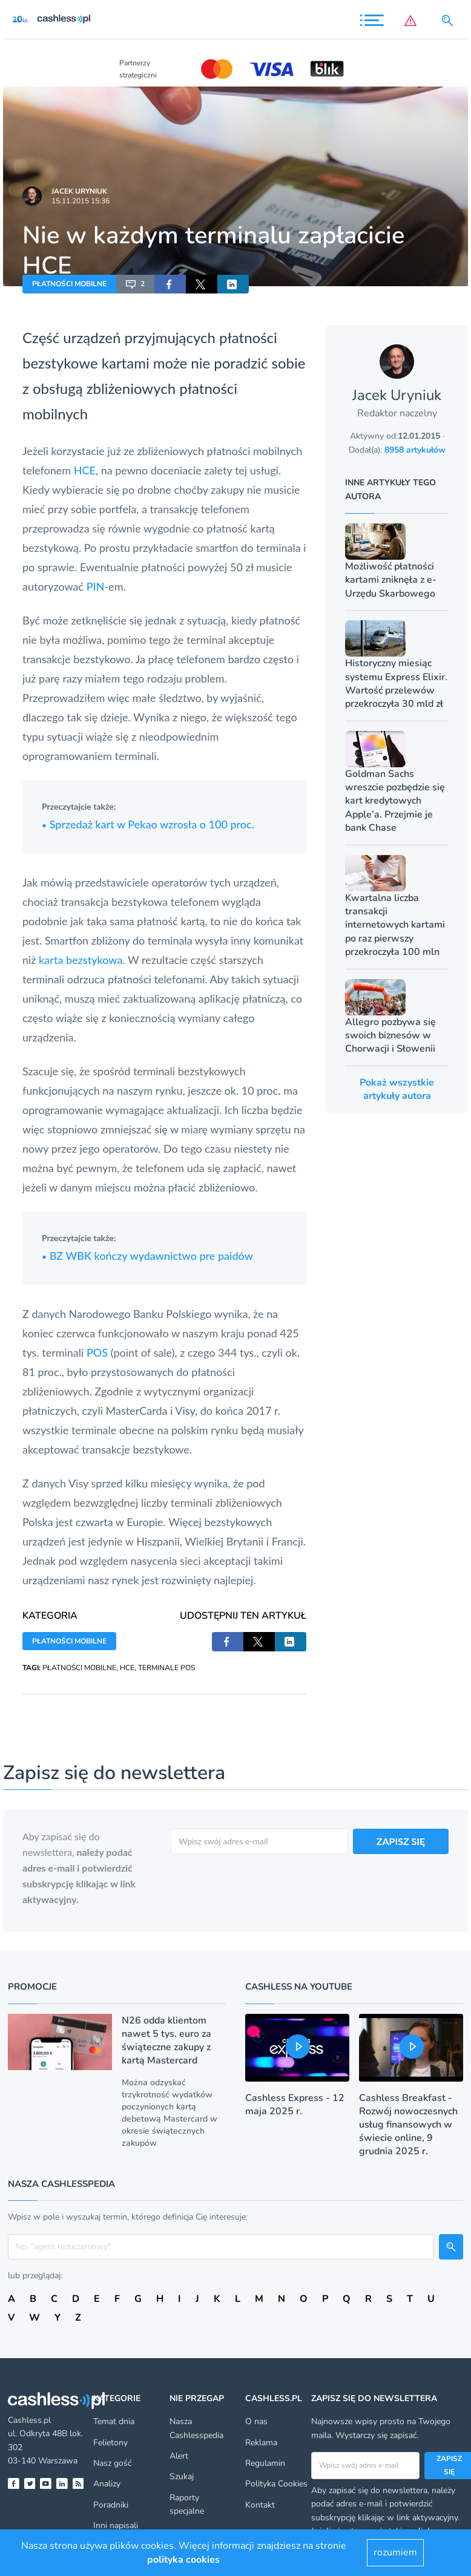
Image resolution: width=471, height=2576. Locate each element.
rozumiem (395, 2552)
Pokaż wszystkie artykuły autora (397, 1089)
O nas (256, 2421)
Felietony (110, 2442)
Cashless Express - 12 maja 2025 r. (294, 2104)
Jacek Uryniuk (79, 191)
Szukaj (182, 2476)
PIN (96, 586)
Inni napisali (115, 2525)
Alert (179, 2456)
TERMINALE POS (166, 1668)
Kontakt (260, 2505)
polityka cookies (183, 2559)
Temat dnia (113, 2421)
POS (97, 1352)
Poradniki (110, 2505)
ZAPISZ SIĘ (401, 1841)
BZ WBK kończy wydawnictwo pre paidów (147, 1255)
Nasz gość (112, 2463)
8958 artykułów (415, 450)
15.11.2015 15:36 (80, 201)
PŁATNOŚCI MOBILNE (69, 284)
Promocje (32, 1987)
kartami (126, 363)
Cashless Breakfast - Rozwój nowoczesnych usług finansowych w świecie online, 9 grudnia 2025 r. (408, 2124)
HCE (85, 470)
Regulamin (265, 2463)
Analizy (106, 2483)
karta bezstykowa (80, 959)
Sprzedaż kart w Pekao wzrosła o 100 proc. (148, 824)
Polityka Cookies (276, 2483)
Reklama (261, 2442)
